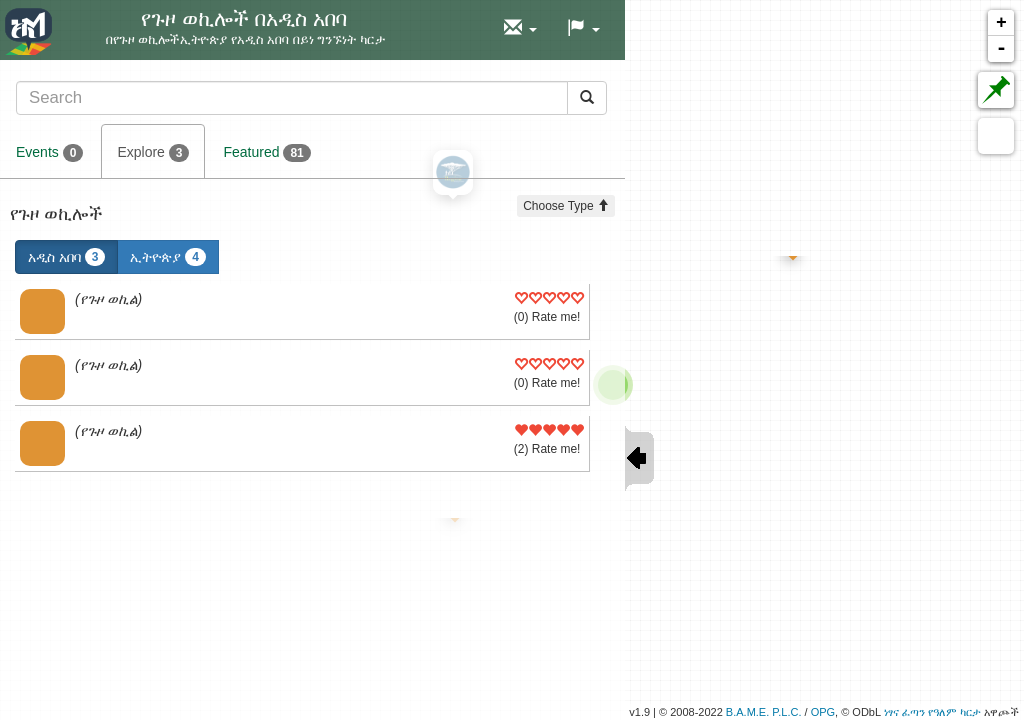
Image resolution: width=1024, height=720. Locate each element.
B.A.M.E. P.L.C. (764, 712)
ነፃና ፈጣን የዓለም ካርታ (932, 712)
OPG (823, 712)
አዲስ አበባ (66, 257)
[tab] (311, 97)
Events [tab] (49, 153)
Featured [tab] (266, 153)
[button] (520, 28)
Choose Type (566, 206)
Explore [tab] (153, 153)
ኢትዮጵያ (168, 257)
